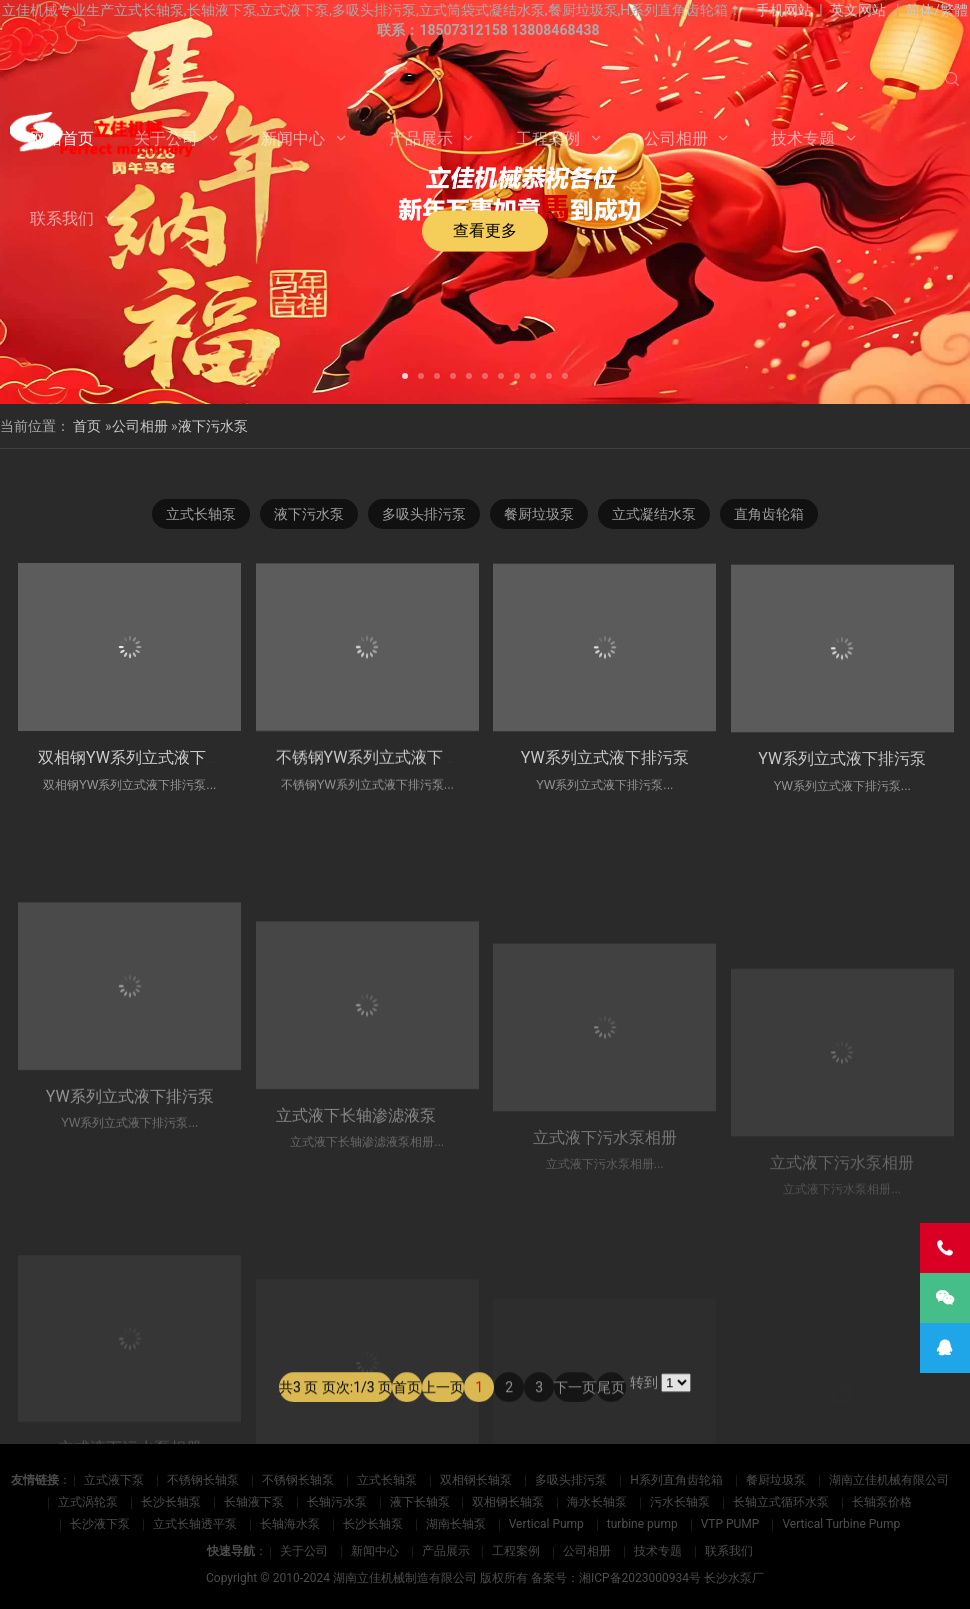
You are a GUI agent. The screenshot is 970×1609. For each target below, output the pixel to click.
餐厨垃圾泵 (539, 515)
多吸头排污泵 (424, 515)
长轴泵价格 (882, 1502)
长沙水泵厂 (734, 1578)
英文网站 (858, 10)
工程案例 (548, 138)
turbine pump (642, 1524)
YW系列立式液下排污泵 (605, 792)
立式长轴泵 (201, 515)
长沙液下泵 (100, 1524)
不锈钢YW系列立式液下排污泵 (384, 783)
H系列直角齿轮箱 (676, 1480)
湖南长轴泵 (456, 1524)
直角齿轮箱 (769, 515)
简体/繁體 (937, 10)
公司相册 (676, 138)
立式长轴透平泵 (195, 1524)
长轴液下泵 (254, 1502)
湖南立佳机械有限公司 (889, 1480)
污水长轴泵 (680, 1502)
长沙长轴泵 (171, 1502)
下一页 (575, 1427)
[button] (405, 374)
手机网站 (784, 10)
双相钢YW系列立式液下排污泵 (146, 776)
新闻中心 (293, 138)
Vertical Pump (546, 1524)
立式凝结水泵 (654, 515)
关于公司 (166, 138)
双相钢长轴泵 (476, 1480)
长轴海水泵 (290, 1524)
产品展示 (421, 138)
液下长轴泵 (420, 1502)
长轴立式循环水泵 (781, 1502)
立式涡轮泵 (88, 1502)
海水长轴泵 (597, 1502)
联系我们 (62, 218)
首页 (87, 426)
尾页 (611, 1427)
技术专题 (803, 138)
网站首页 (62, 138)
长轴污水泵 (337, 1502)
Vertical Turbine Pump (841, 1524)
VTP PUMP (730, 1524)
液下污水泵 (213, 426)
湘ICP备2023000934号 (640, 1578)
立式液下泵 (114, 1480)
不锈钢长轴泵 (203, 1480)
